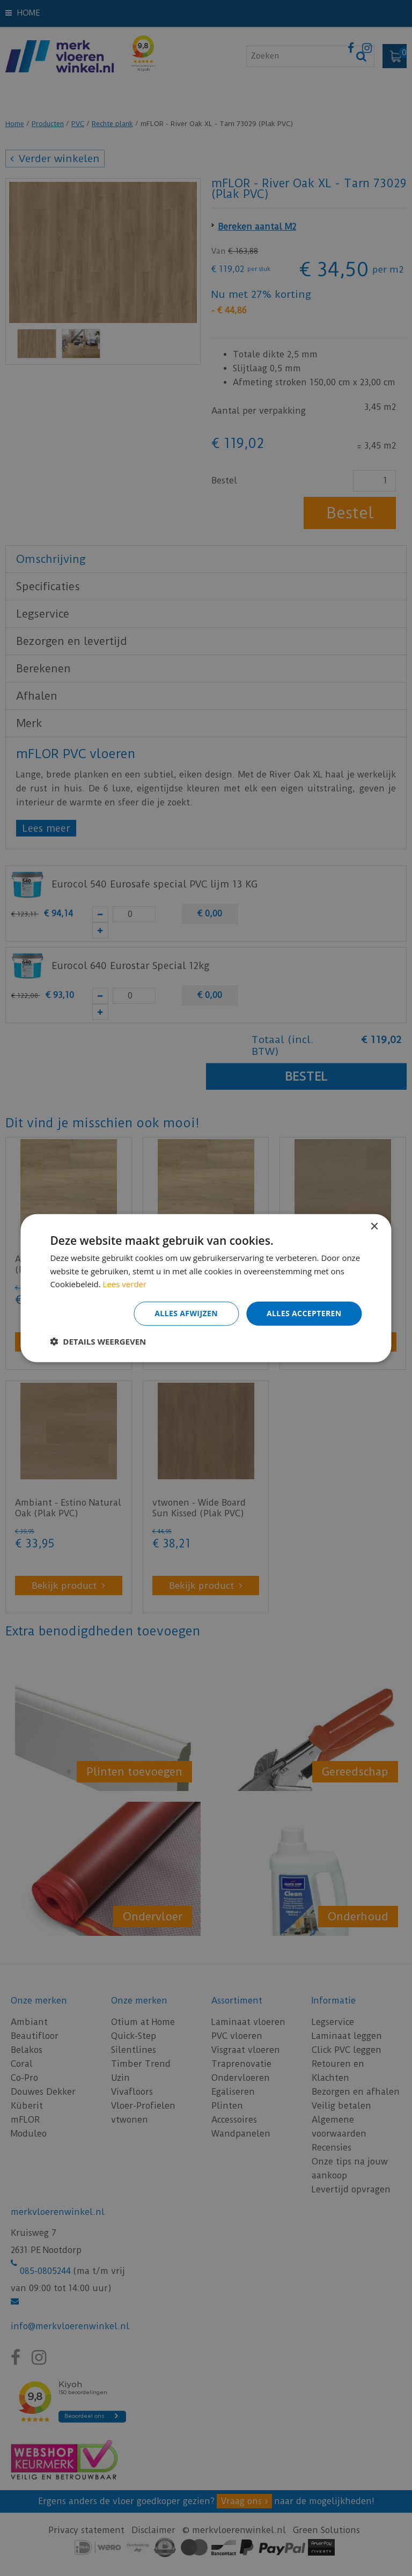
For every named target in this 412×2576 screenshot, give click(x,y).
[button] (98, 1341)
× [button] (374, 1226)
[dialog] (206, 1288)
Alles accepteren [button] (304, 1313)
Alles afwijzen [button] (186, 1313)
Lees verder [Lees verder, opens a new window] (125, 1284)
